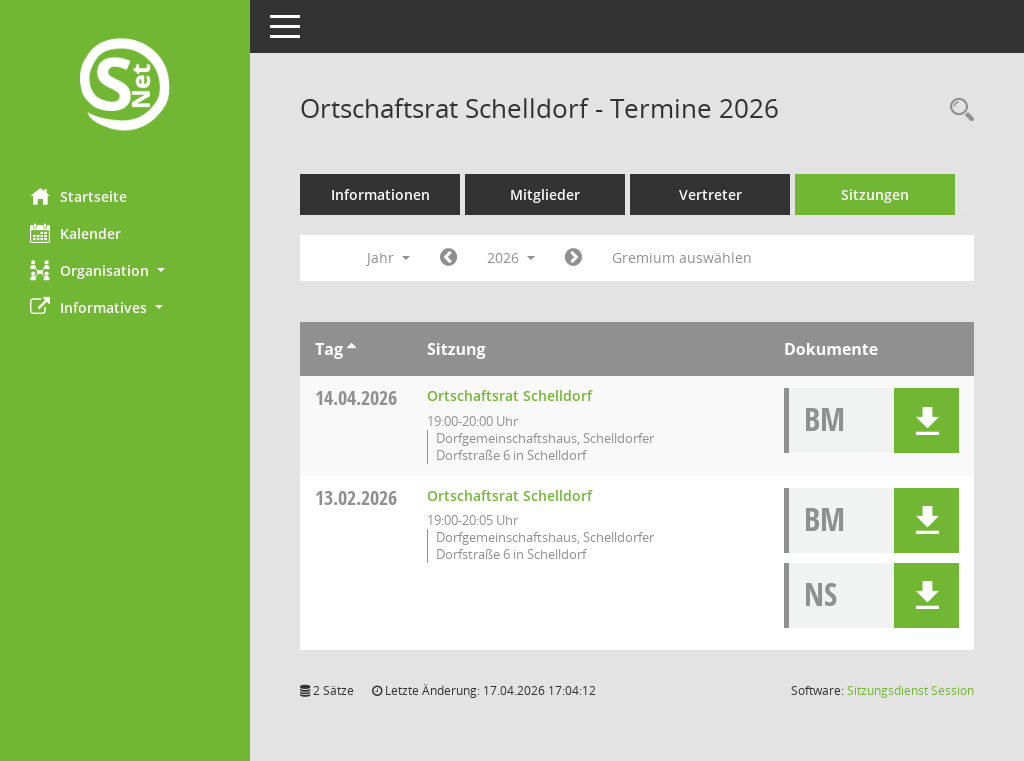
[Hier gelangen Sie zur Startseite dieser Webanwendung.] (125, 86)
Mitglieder (545, 194)
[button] (125, 270)
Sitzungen (875, 194)
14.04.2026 (356, 397)
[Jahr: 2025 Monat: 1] (448, 258)
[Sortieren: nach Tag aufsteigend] (351, 349)
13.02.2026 (356, 497)
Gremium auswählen (682, 257)
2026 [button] (511, 257)
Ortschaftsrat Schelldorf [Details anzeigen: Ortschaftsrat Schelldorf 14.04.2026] (509, 395)
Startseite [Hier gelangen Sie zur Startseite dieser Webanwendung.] (78, 196)
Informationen (380, 194)
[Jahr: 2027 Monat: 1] (573, 258)
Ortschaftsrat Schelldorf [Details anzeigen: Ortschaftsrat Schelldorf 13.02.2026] (509, 495)
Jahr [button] (388, 257)
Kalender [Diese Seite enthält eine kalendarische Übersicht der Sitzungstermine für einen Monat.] (75, 233)
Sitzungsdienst (910, 690)
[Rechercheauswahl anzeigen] (957, 110)
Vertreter (710, 194)
